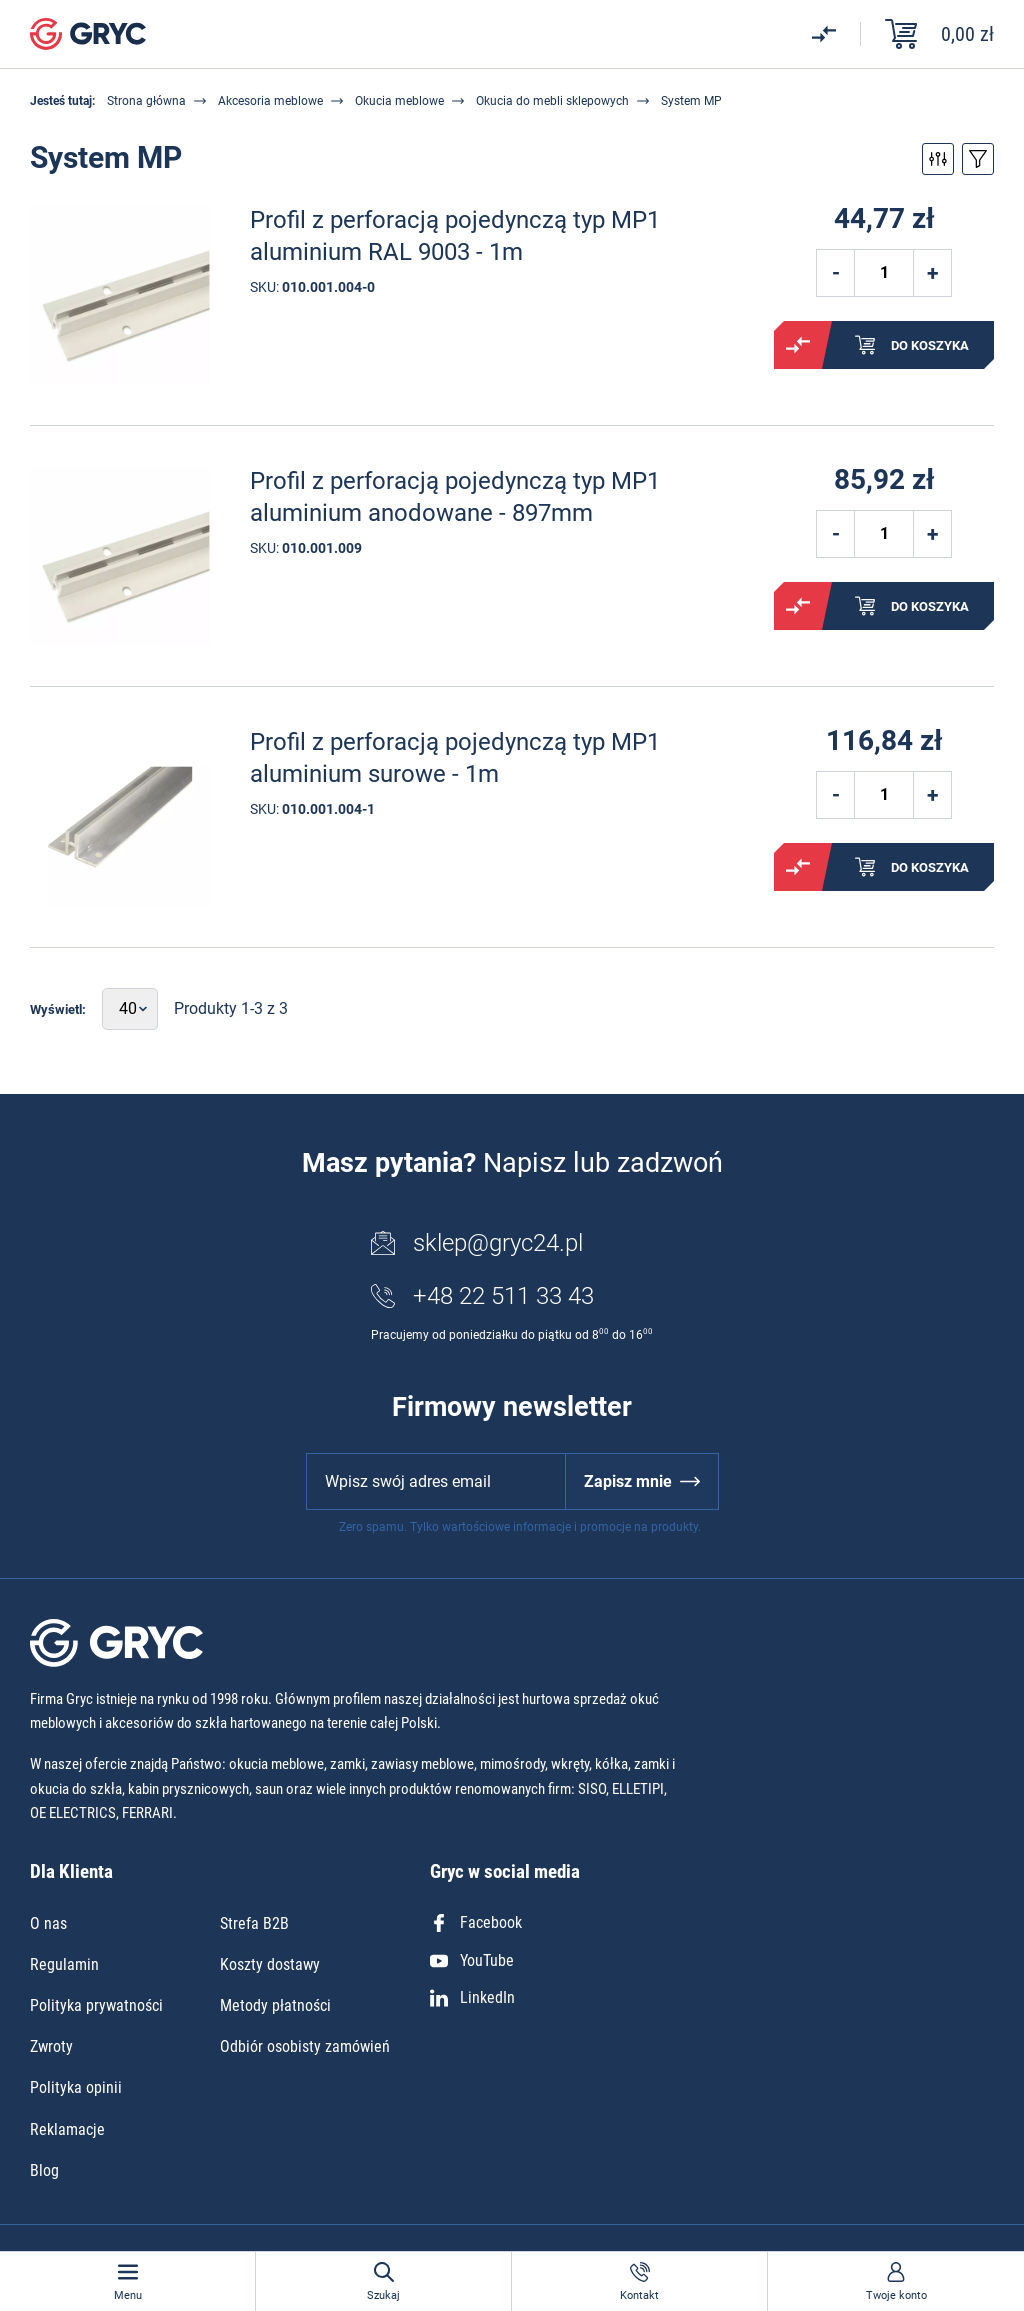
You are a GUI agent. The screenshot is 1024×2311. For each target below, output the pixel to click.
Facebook (476, 1922)
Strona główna (146, 101)
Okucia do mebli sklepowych (552, 101)
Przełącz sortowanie (978, 159)
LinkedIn (472, 1997)
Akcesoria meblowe (270, 101)
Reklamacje (67, 2129)
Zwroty (51, 2046)
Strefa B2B (254, 1923)
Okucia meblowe (399, 101)
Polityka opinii (76, 2087)
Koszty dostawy (270, 1964)
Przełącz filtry (938, 159)
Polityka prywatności (96, 2005)
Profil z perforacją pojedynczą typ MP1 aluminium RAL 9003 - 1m (455, 235)
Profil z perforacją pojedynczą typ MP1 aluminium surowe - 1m (455, 757)
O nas (48, 1923)
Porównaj (798, 345)
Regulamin (64, 1964)
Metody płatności (275, 2005)
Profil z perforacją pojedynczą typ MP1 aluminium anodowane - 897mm (455, 496)
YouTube (472, 1960)
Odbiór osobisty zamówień (305, 2046)
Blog (44, 2170)
